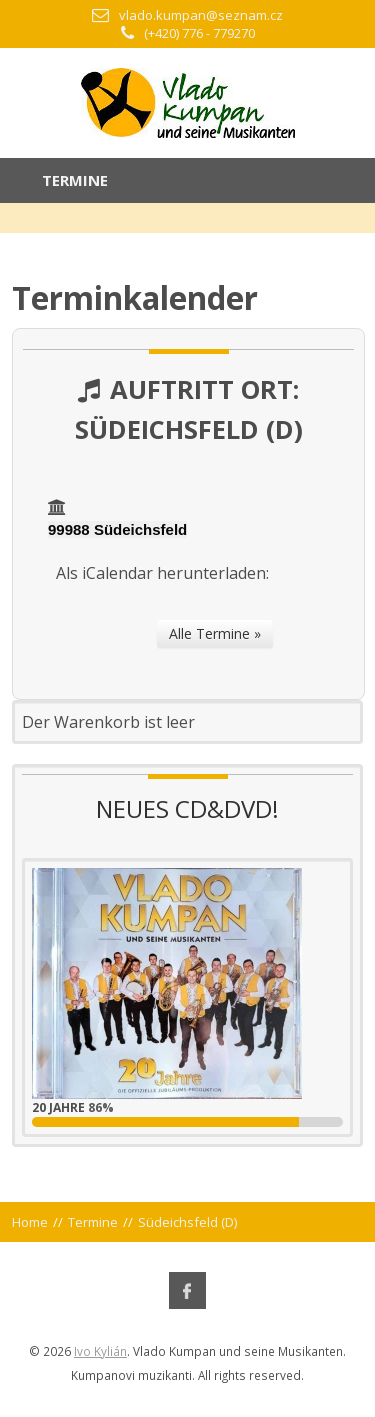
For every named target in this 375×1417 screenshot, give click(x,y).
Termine (93, 1222)
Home (30, 1222)
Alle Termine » (215, 633)
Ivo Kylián (100, 1351)
